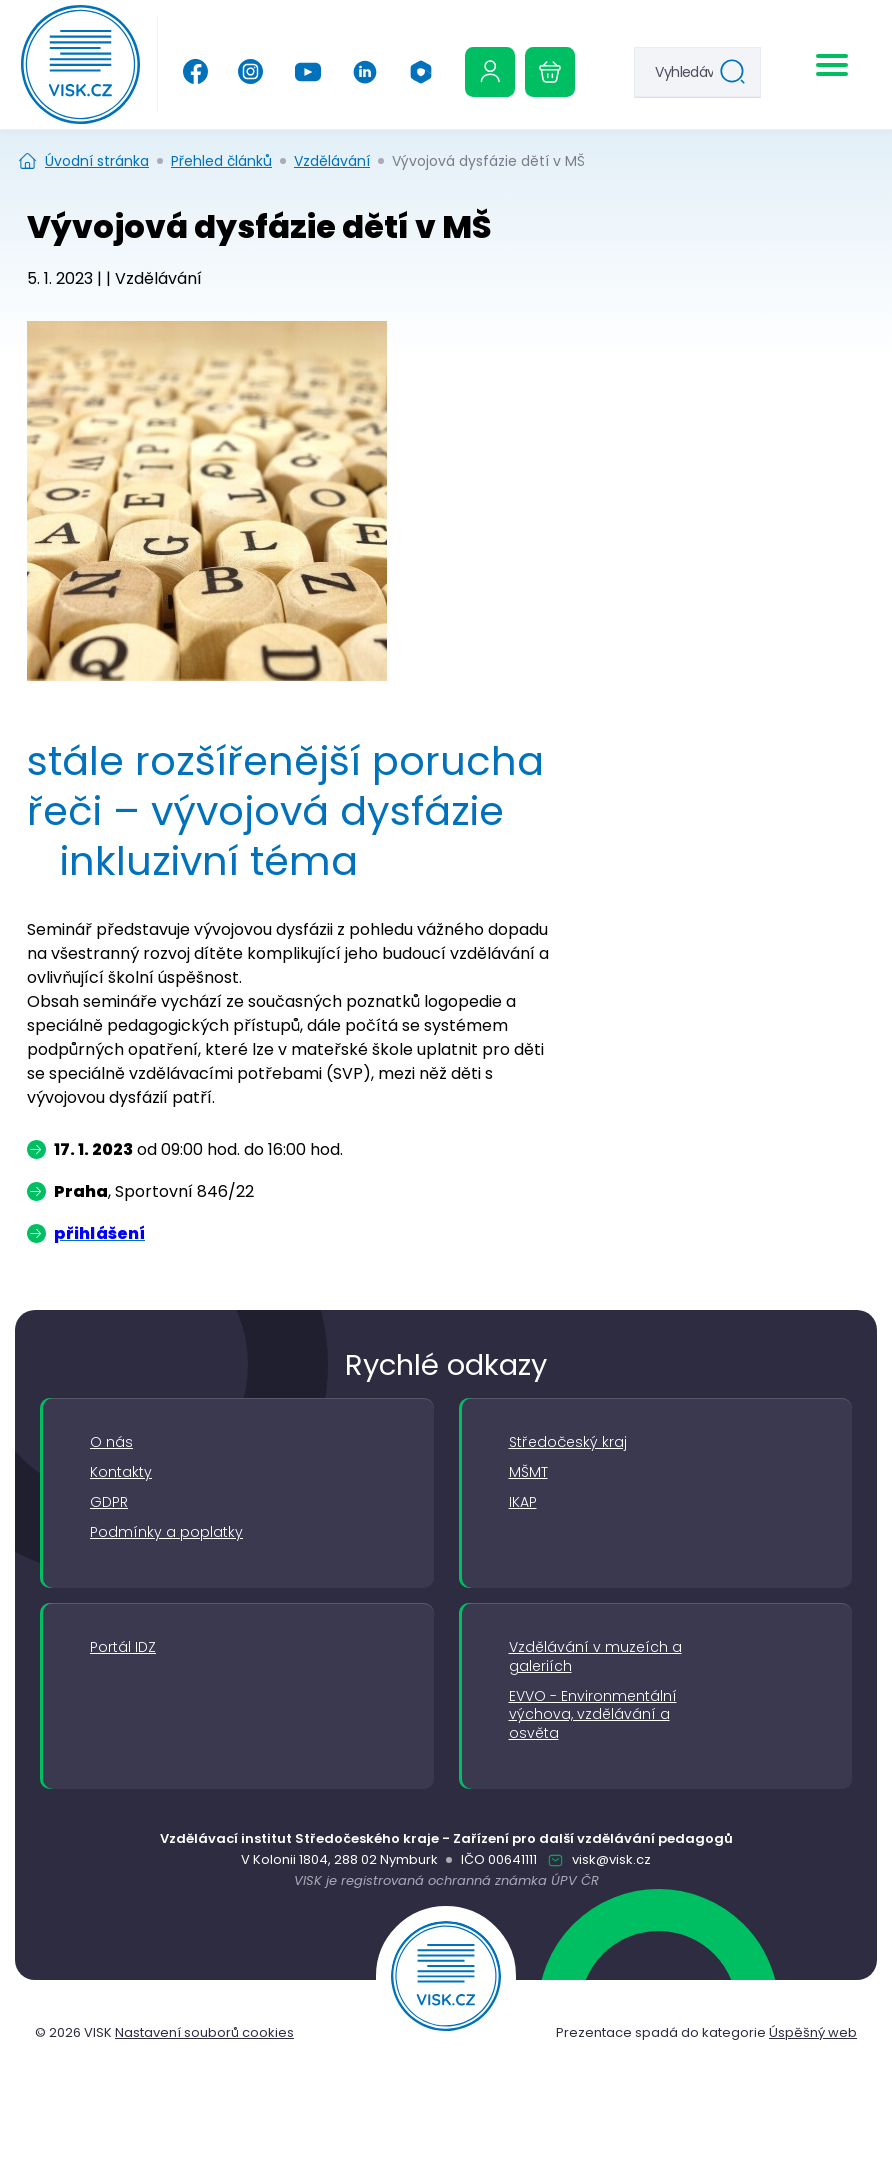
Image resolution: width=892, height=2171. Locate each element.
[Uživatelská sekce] (490, 72)
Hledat (737, 74)
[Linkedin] (365, 72)
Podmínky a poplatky (166, 1532)
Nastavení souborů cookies (204, 2032)
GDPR (109, 1502)
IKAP (523, 1502)
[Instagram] (250, 71)
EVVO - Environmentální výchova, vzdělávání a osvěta (593, 1715)
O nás (111, 1442)
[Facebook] (195, 71)
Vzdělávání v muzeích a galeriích (595, 1657)
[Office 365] (421, 72)
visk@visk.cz (610, 1859)
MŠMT (528, 1472)
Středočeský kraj (568, 1442)
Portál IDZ (123, 1647)
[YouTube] (307, 72)
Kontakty (121, 1472)
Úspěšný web (813, 2032)
